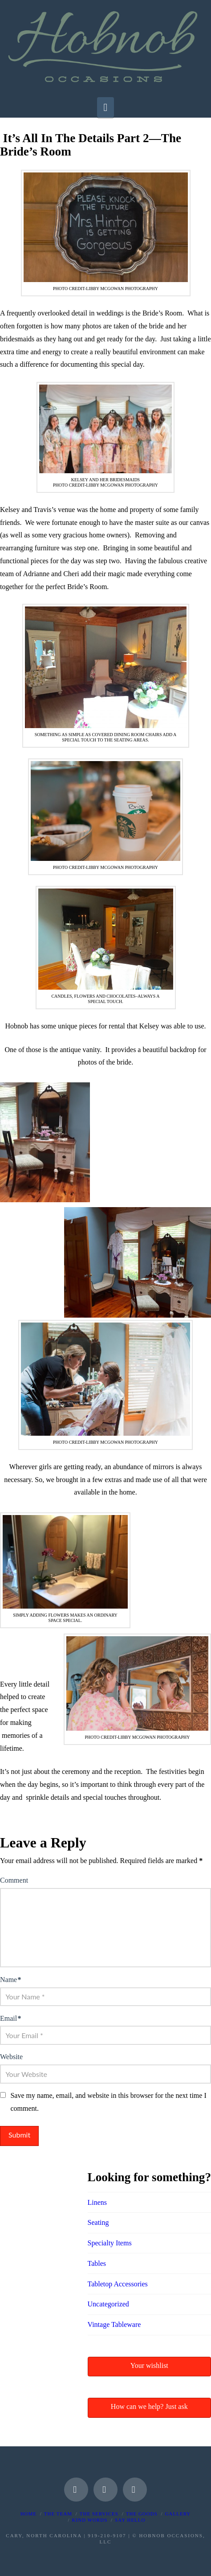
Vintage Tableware (114, 2324)
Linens (97, 2202)
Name (10, 1979)
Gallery (178, 2513)
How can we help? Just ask (149, 2406)
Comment (14, 1880)
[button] (105, 107)
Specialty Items (110, 2243)
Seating (98, 2222)
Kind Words (90, 2520)
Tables (97, 2263)
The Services (99, 2513)
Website (11, 2056)
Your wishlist (149, 2365)
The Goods (142, 2513)
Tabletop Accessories (118, 2284)
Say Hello (130, 2520)
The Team (58, 2513)
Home (28, 2513)
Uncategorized (108, 2304)
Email (10, 2018)
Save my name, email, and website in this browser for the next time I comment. (108, 2102)
